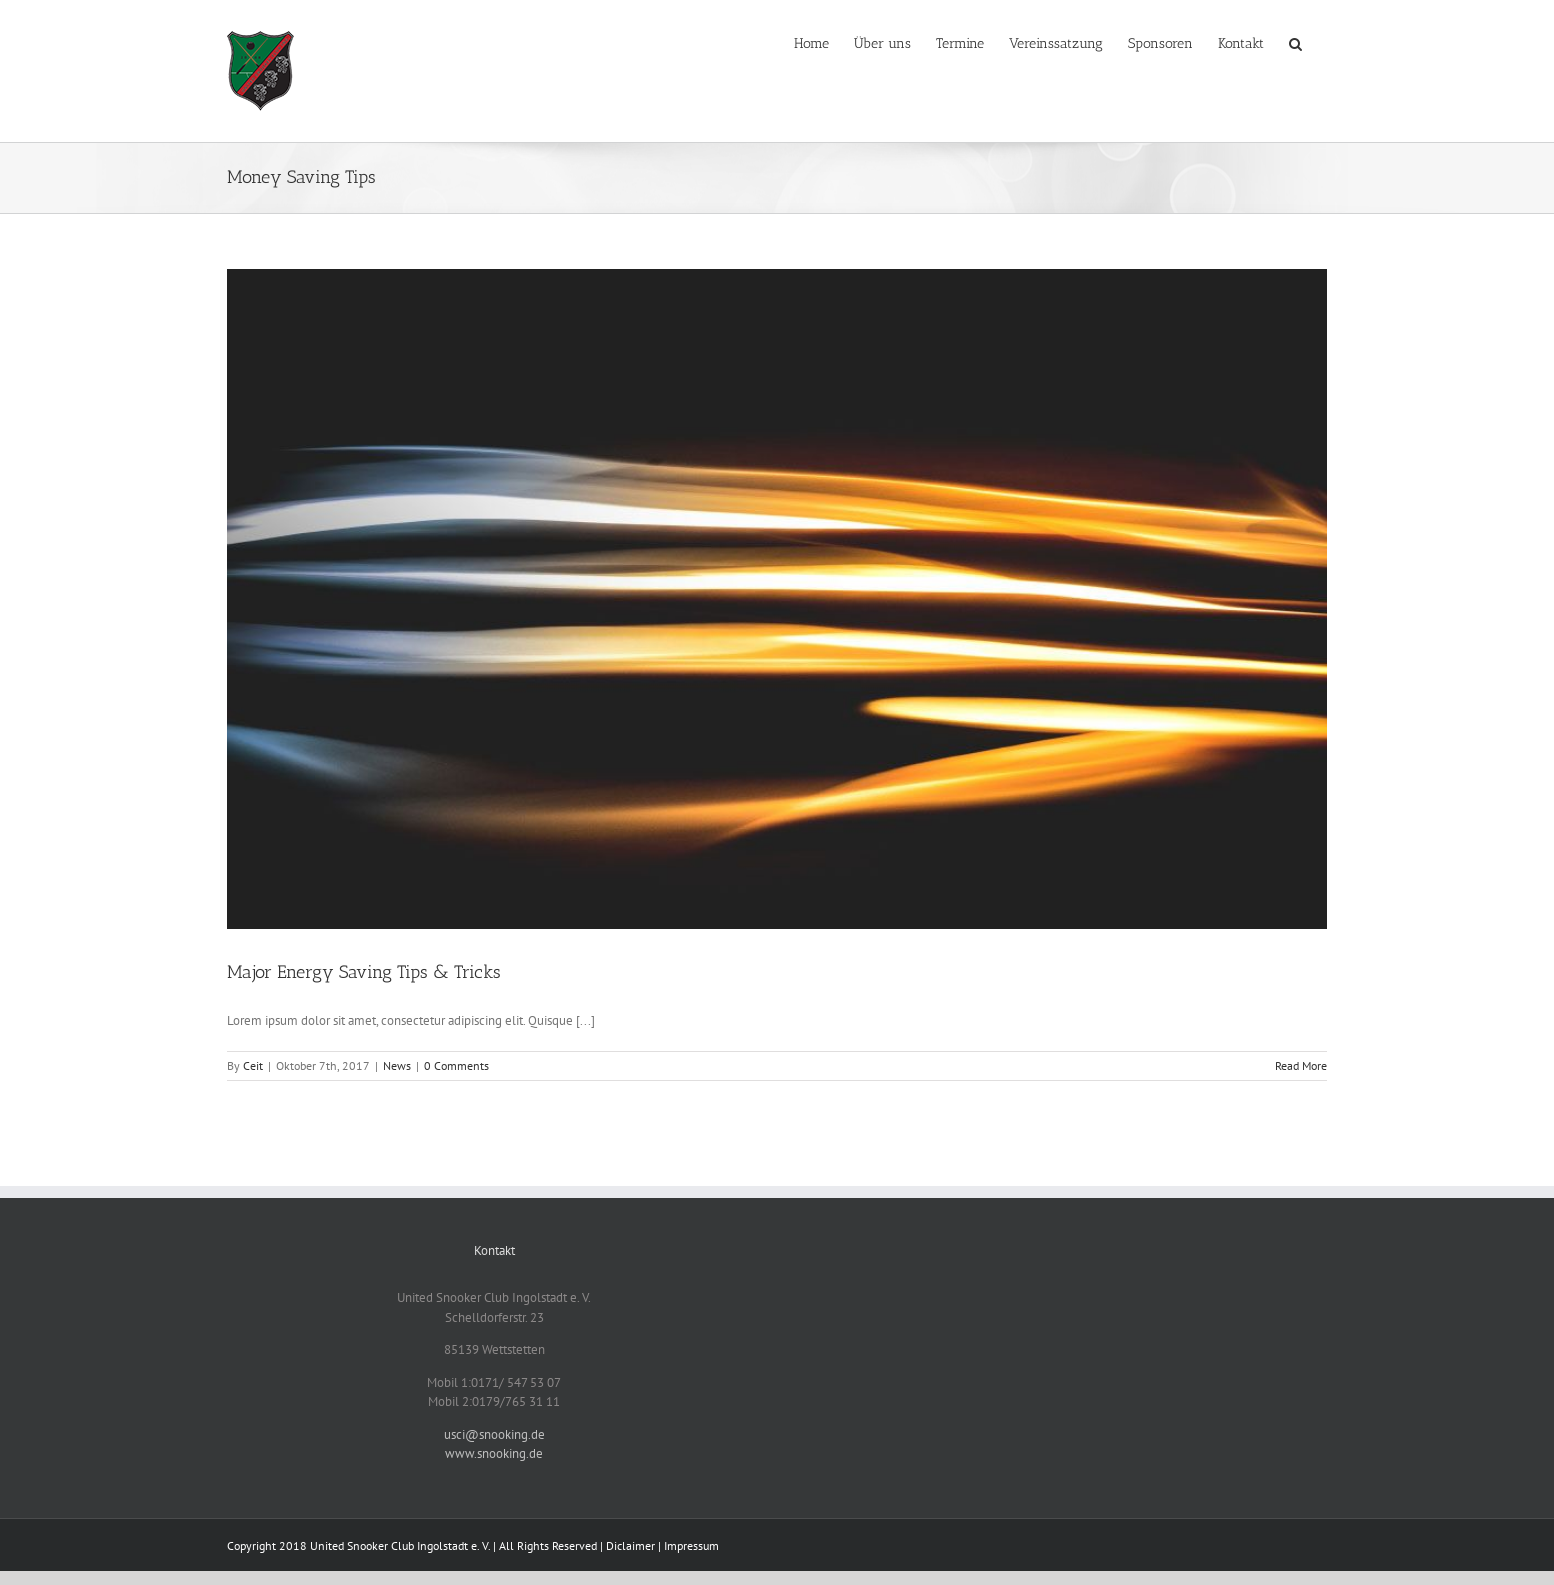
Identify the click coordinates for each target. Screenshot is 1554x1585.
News (397, 1065)
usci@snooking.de (494, 1434)
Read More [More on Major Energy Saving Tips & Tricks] (1301, 1065)
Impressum (691, 1545)
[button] (1295, 42)
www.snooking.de (494, 1453)
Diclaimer (630, 1545)
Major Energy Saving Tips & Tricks (364, 972)
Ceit (253, 1065)
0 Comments (456, 1065)
